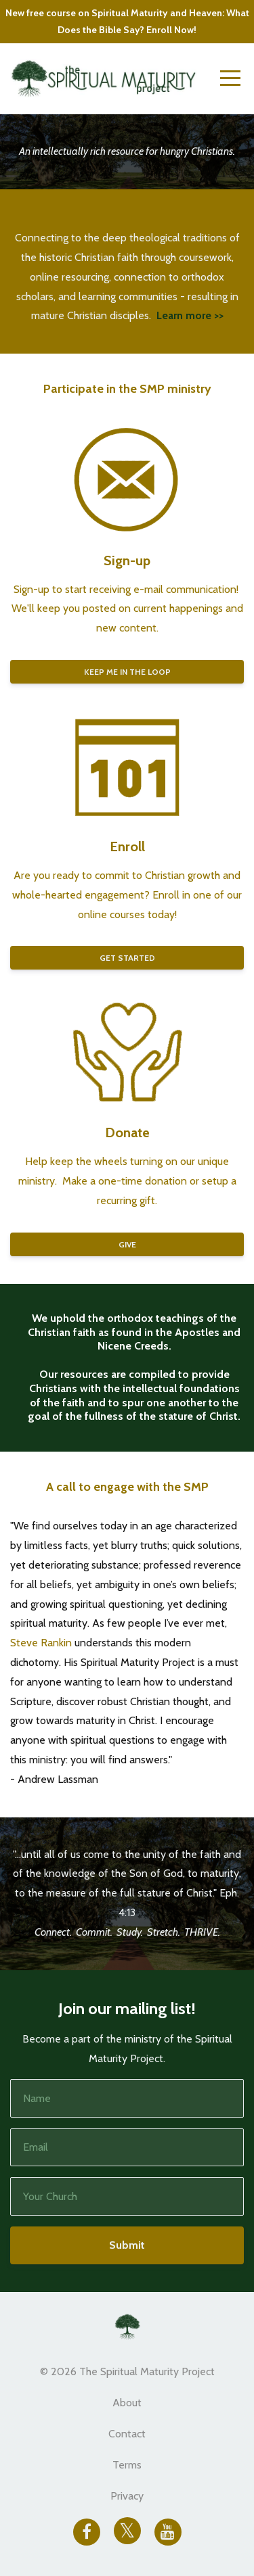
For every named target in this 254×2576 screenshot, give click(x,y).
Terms (127, 2464)
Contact (127, 2433)
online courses (111, 914)
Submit (127, 2245)
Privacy (127, 2495)
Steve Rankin (41, 1642)
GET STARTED (127, 958)
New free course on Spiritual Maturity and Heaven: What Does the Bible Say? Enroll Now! (127, 21)
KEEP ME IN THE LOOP (127, 672)
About (127, 2402)
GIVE (127, 1244)
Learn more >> (190, 315)
